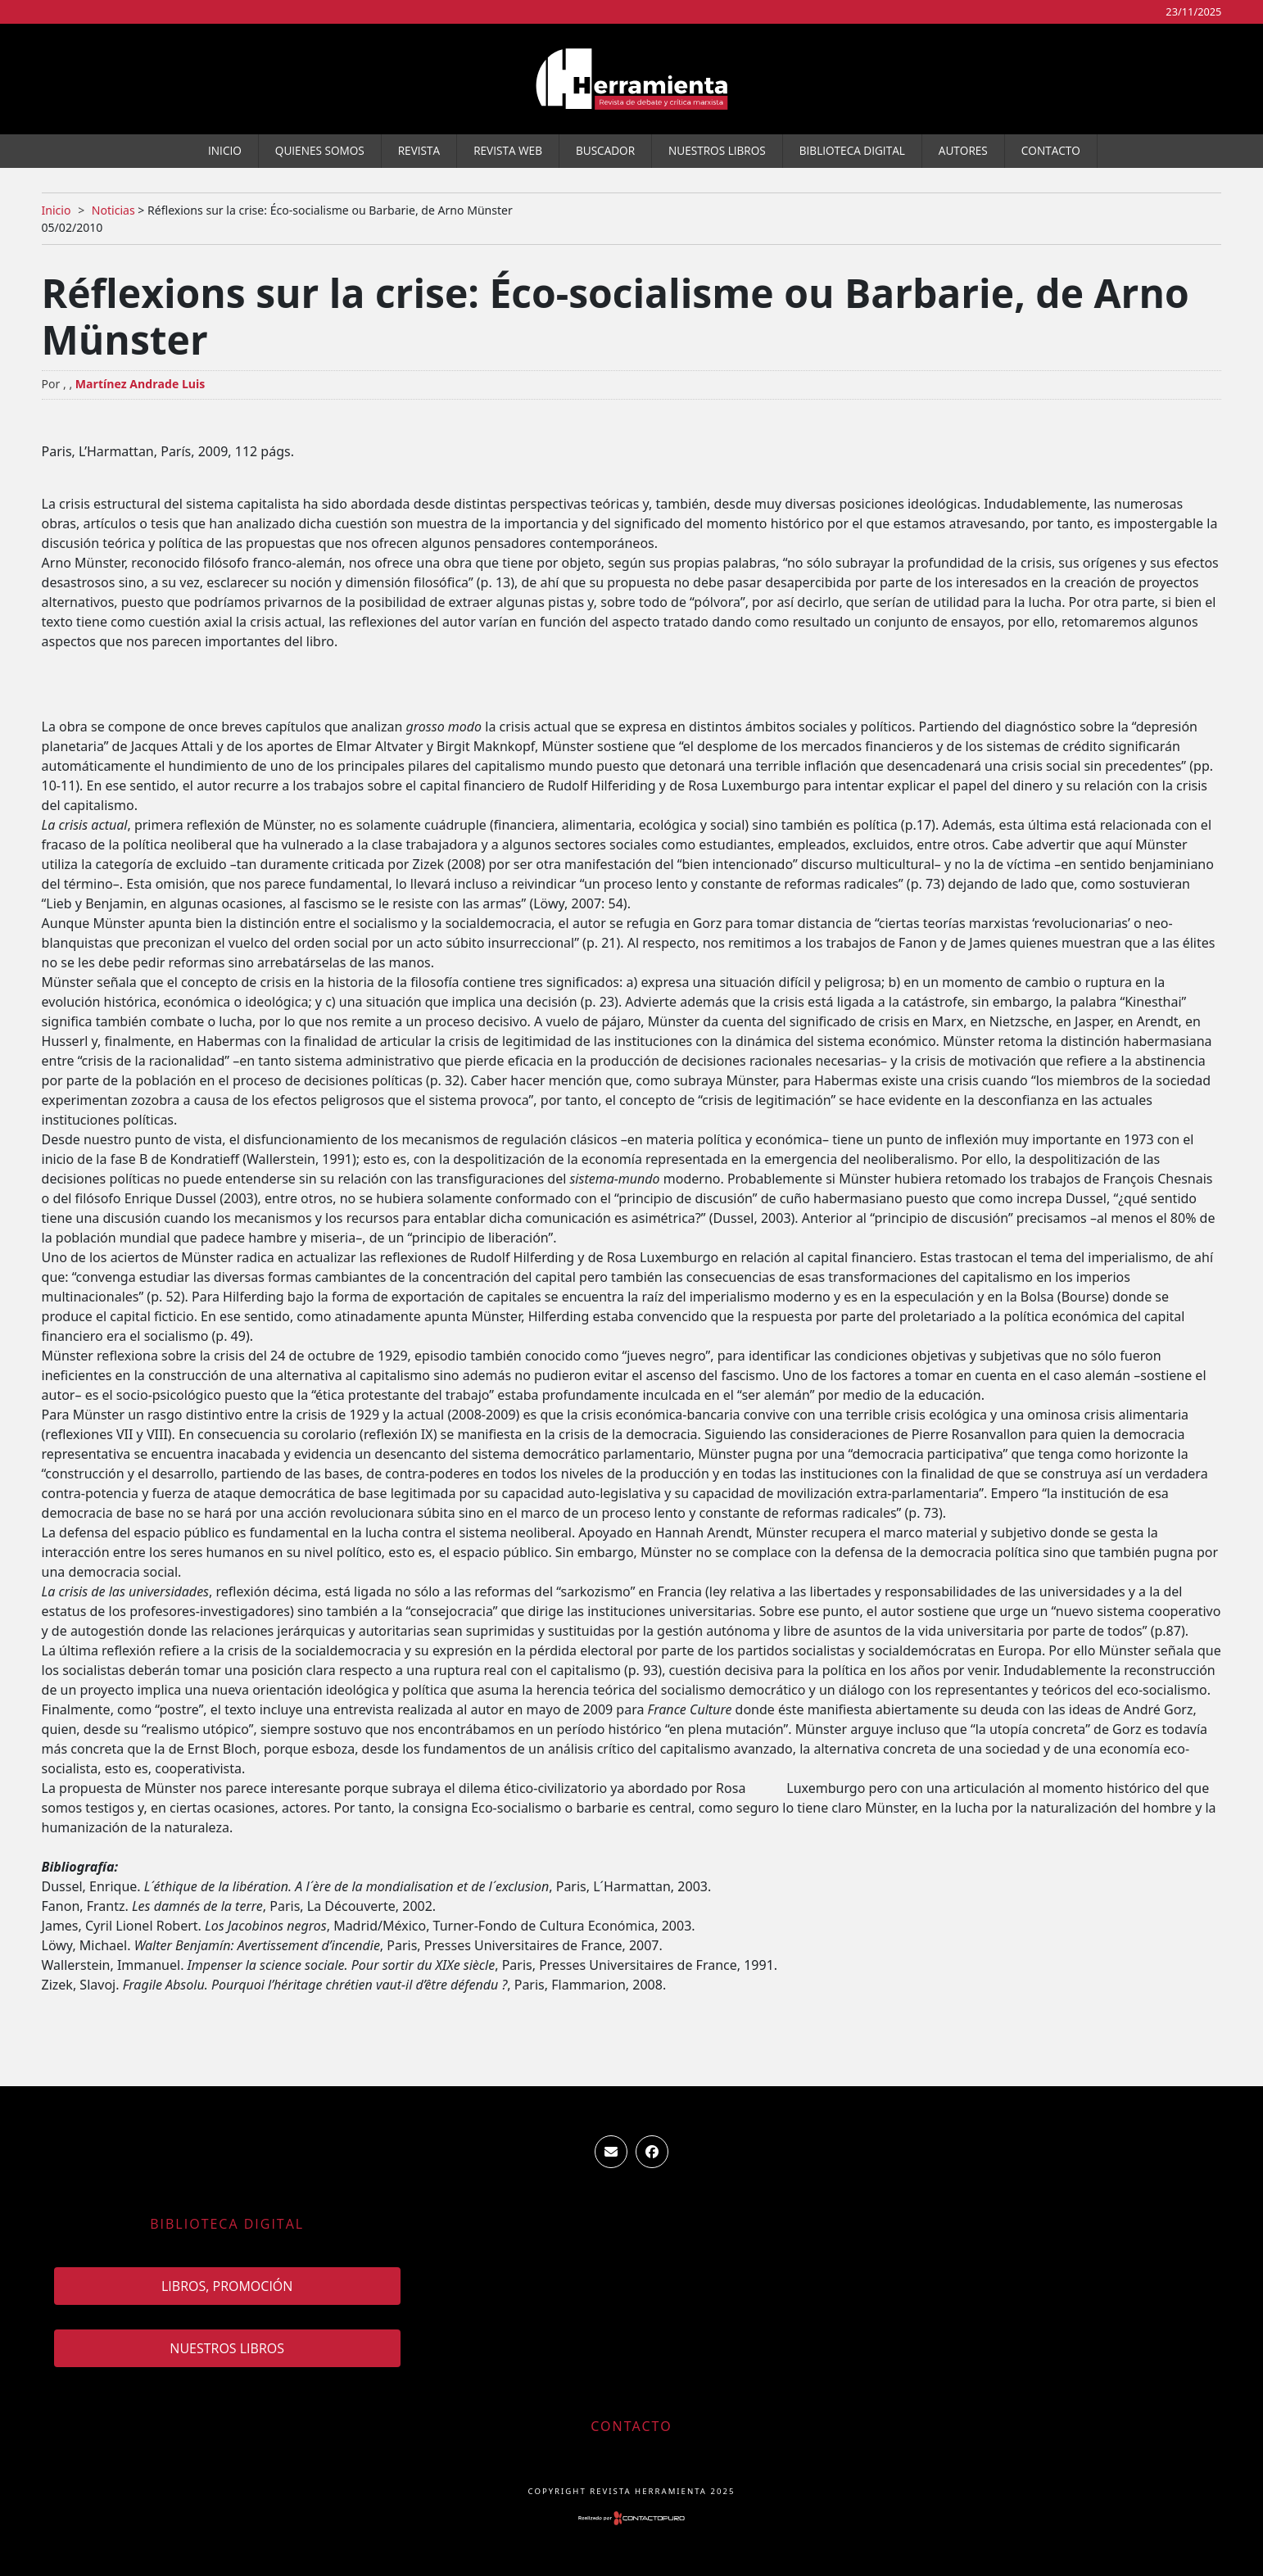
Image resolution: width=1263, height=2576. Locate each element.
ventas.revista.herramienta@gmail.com (611, 2151)
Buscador (605, 150)
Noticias (113, 210)
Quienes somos (319, 150)
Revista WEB (507, 150)
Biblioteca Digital (852, 150)
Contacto (1050, 150)
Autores (963, 150)
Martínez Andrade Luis (140, 384)
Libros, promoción (226, 2286)
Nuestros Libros (717, 150)
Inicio (225, 150)
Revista (419, 150)
